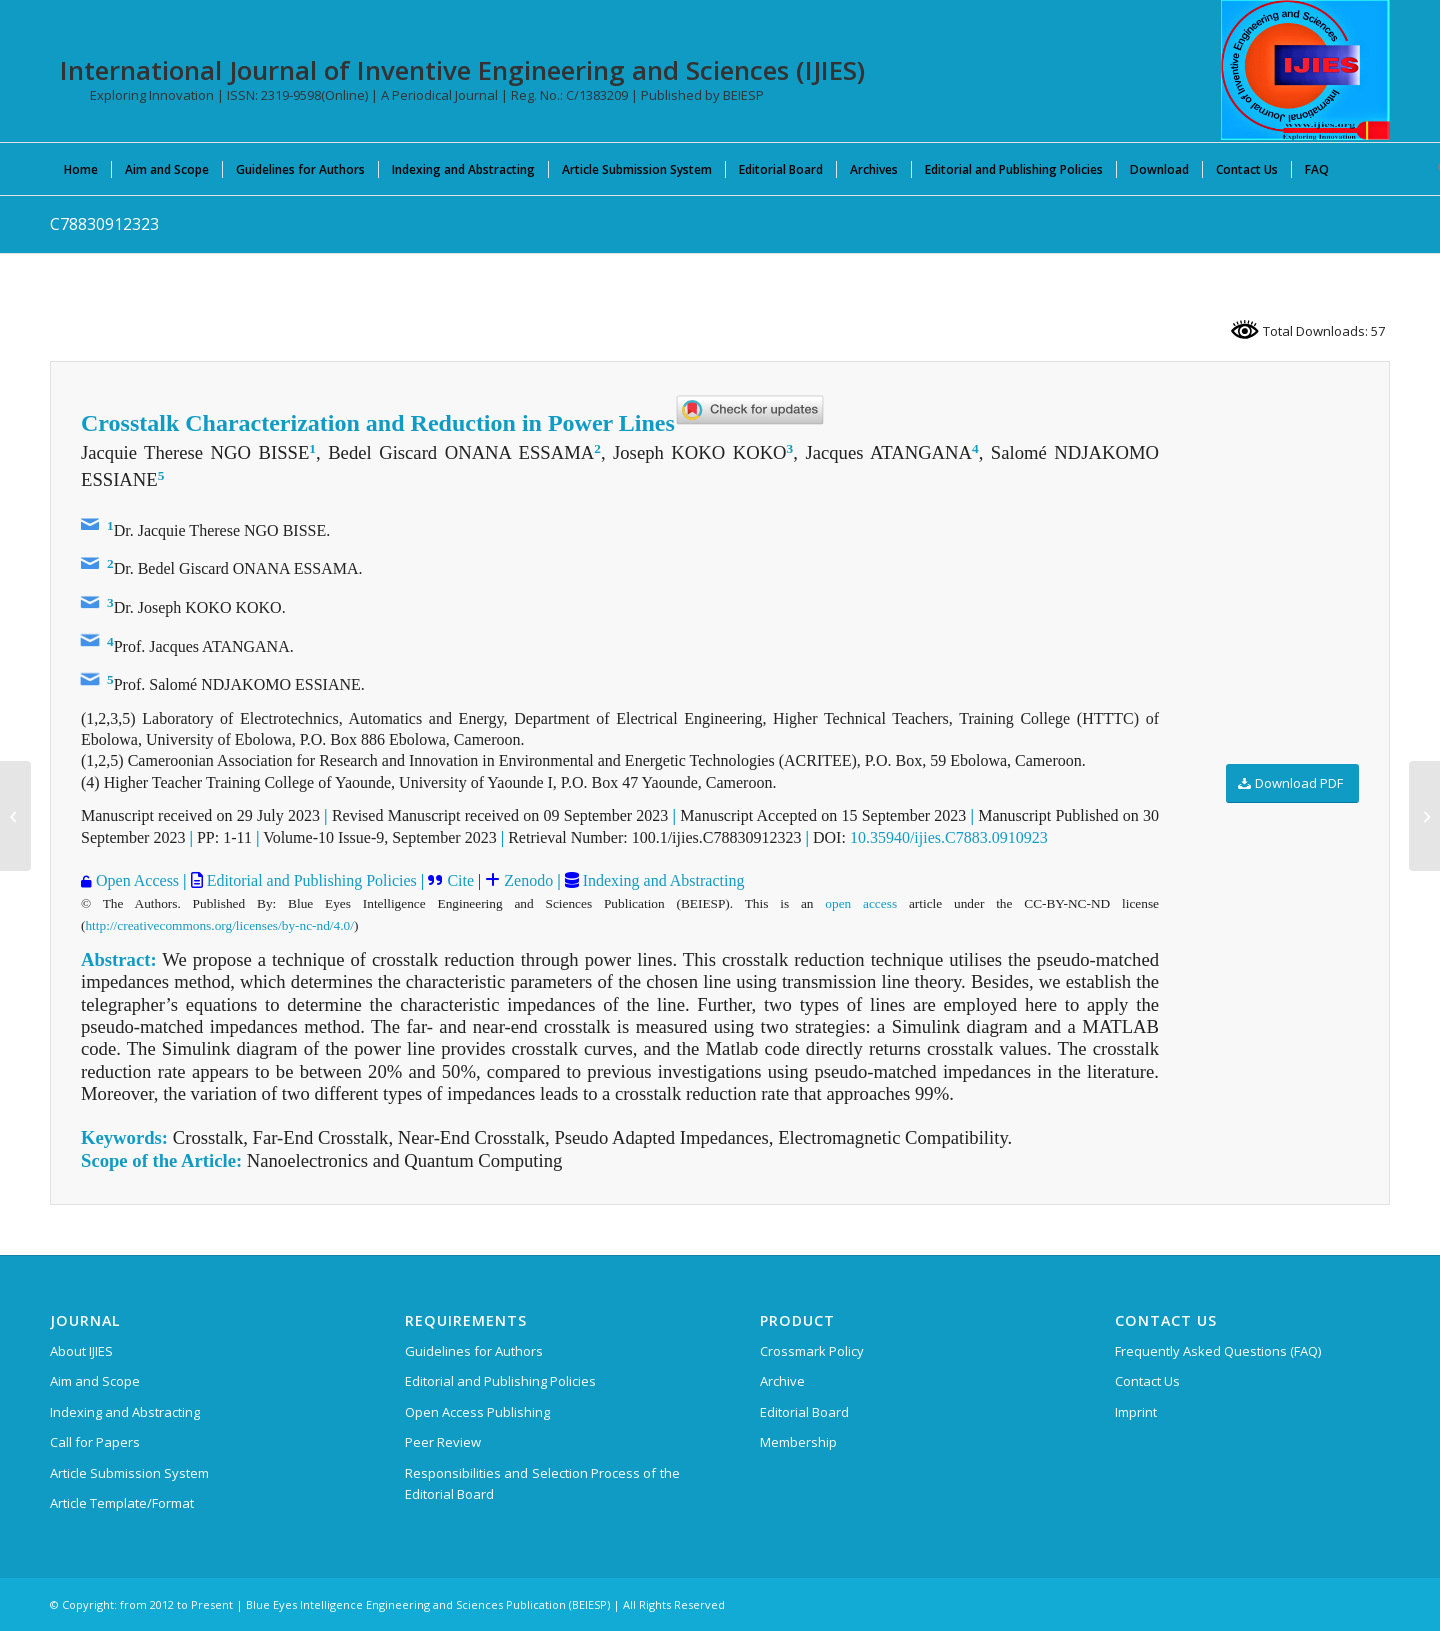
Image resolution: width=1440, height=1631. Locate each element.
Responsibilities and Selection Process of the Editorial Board (542, 1483)
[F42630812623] (15, 816)
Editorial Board (804, 1412)
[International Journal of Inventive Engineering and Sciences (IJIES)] (1305, 70)
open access (861, 903)
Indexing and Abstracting (662, 880)
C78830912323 (104, 224)
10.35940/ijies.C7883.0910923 (949, 837)
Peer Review (443, 1442)
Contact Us (1147, 1381)
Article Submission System (129, 1473)
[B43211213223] (1424, 816)
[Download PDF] (1292, 783)
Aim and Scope (95, 1381)
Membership (798, 1442)
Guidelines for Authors (474, 1351)
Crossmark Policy (812, 1351)
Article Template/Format (122, 1503)
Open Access (135, 880)
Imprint (1136, 1412)
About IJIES (81, 1351)
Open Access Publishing (477, 1412)
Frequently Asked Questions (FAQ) (1218, 1351)
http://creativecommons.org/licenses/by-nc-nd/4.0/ (219, 925)
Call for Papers (95, 1442)
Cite (458, 880)
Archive (782, 1381)
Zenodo (528, 880)
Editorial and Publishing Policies (310, 880)
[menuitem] (81, 169)
